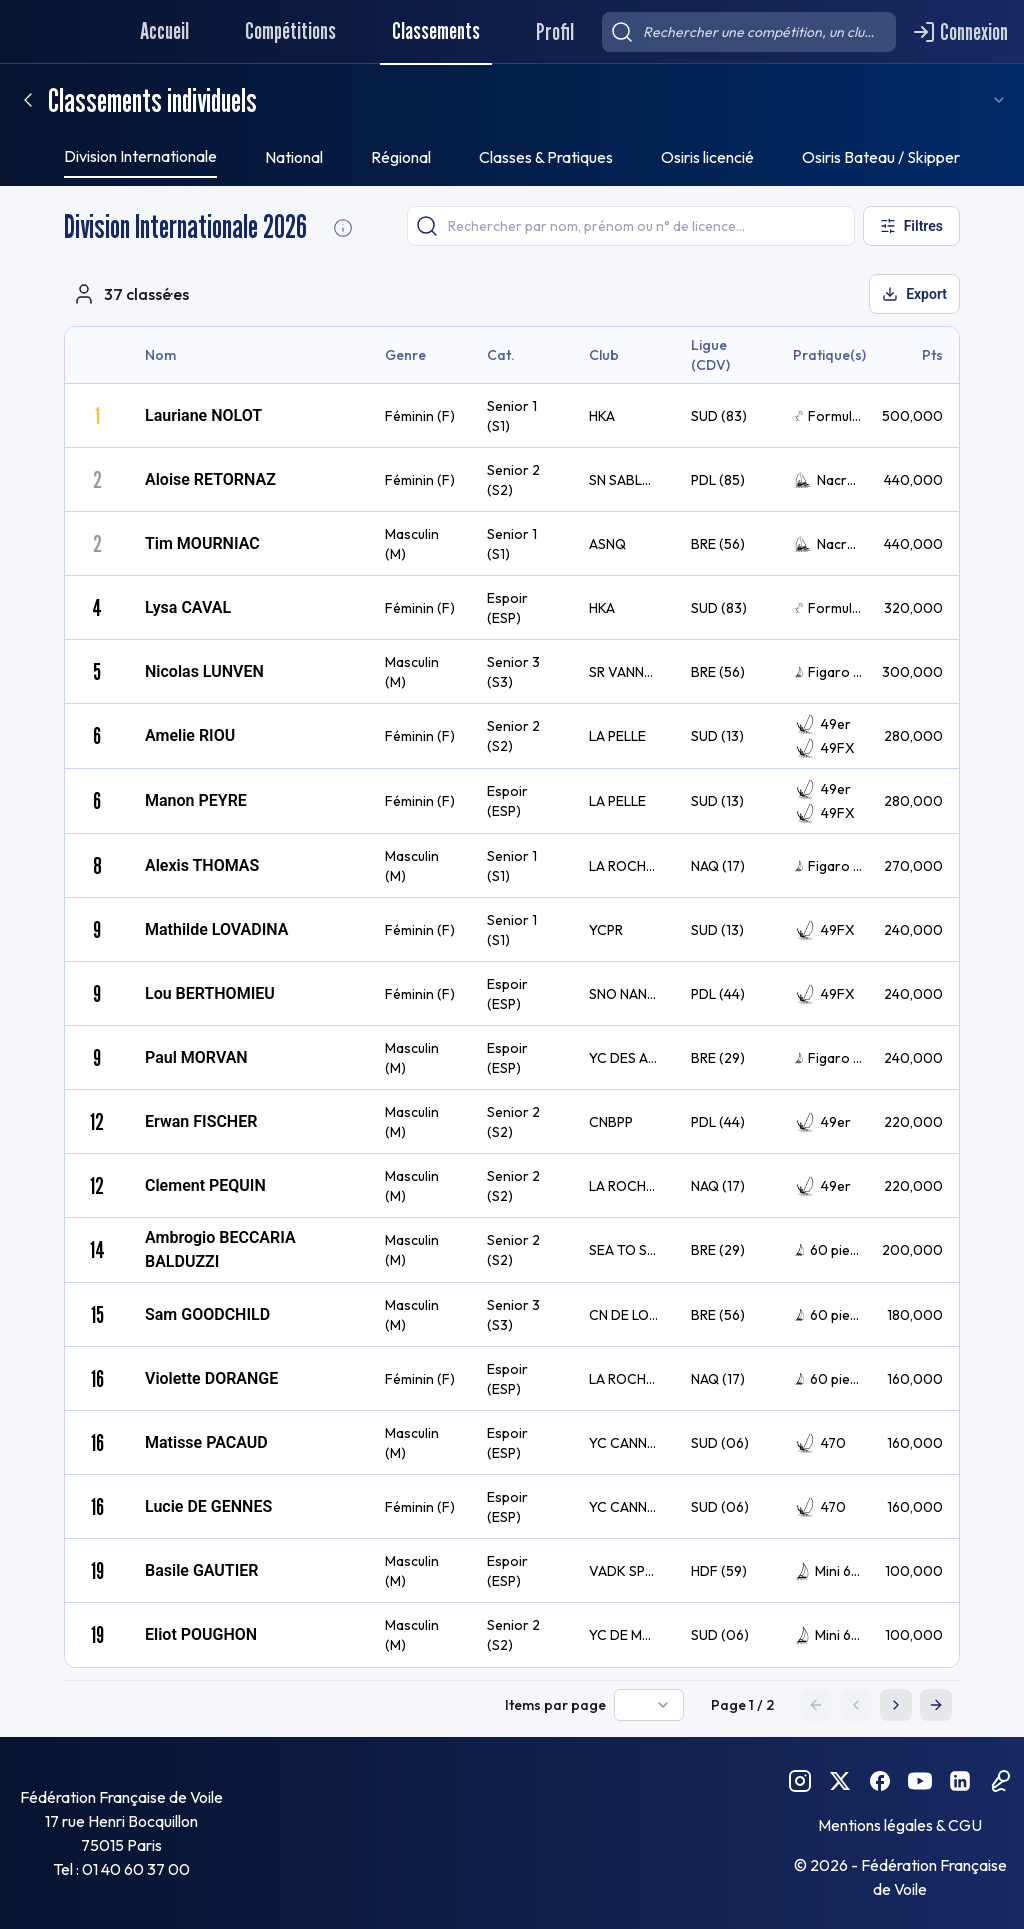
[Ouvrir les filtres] (909, 226)
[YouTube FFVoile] (920, 1781)
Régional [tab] (401, 157)
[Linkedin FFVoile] (960, 1781)
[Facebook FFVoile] (880, 1781)
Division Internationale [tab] (140, 156)
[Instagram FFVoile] (800, 1781)
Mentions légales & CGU (900, 1825)
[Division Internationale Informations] (343, 228)
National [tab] (294, 157)
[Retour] (28, 100)
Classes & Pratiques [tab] (546, 157)
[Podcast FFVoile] (1000, 1781)
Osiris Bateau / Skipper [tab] (881, 157)
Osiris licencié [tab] (707, 157)
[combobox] (976, 100)
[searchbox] (749, 32)
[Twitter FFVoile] (840, 1781)
